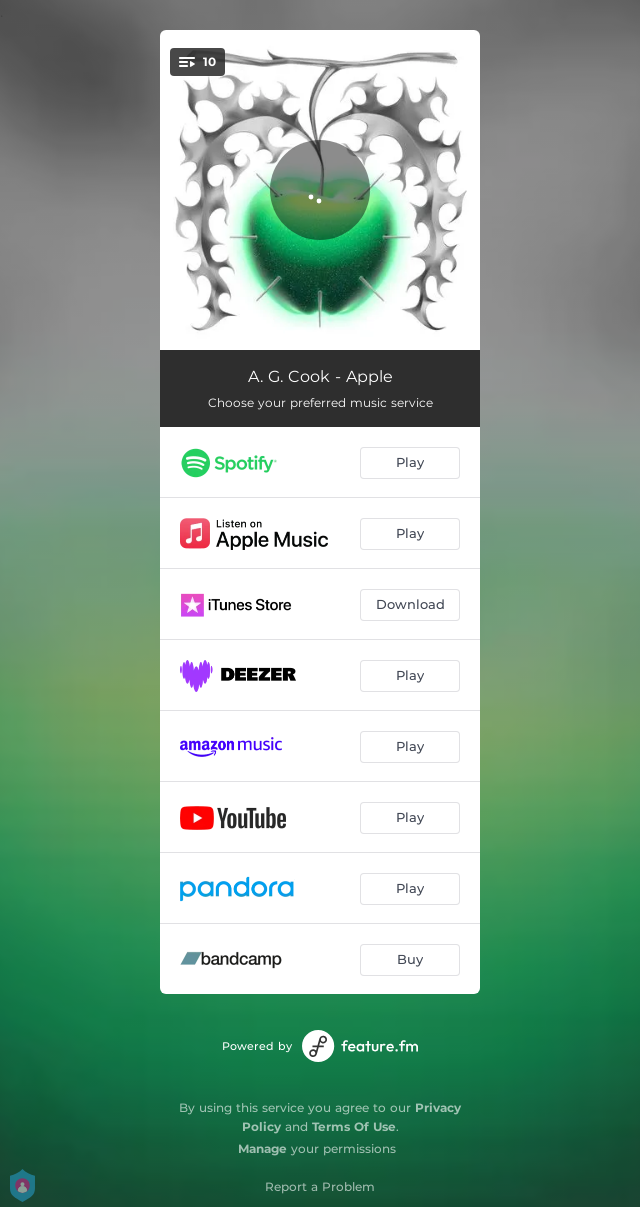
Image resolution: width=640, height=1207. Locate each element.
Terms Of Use (354, 1126)
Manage (262, 1148)
